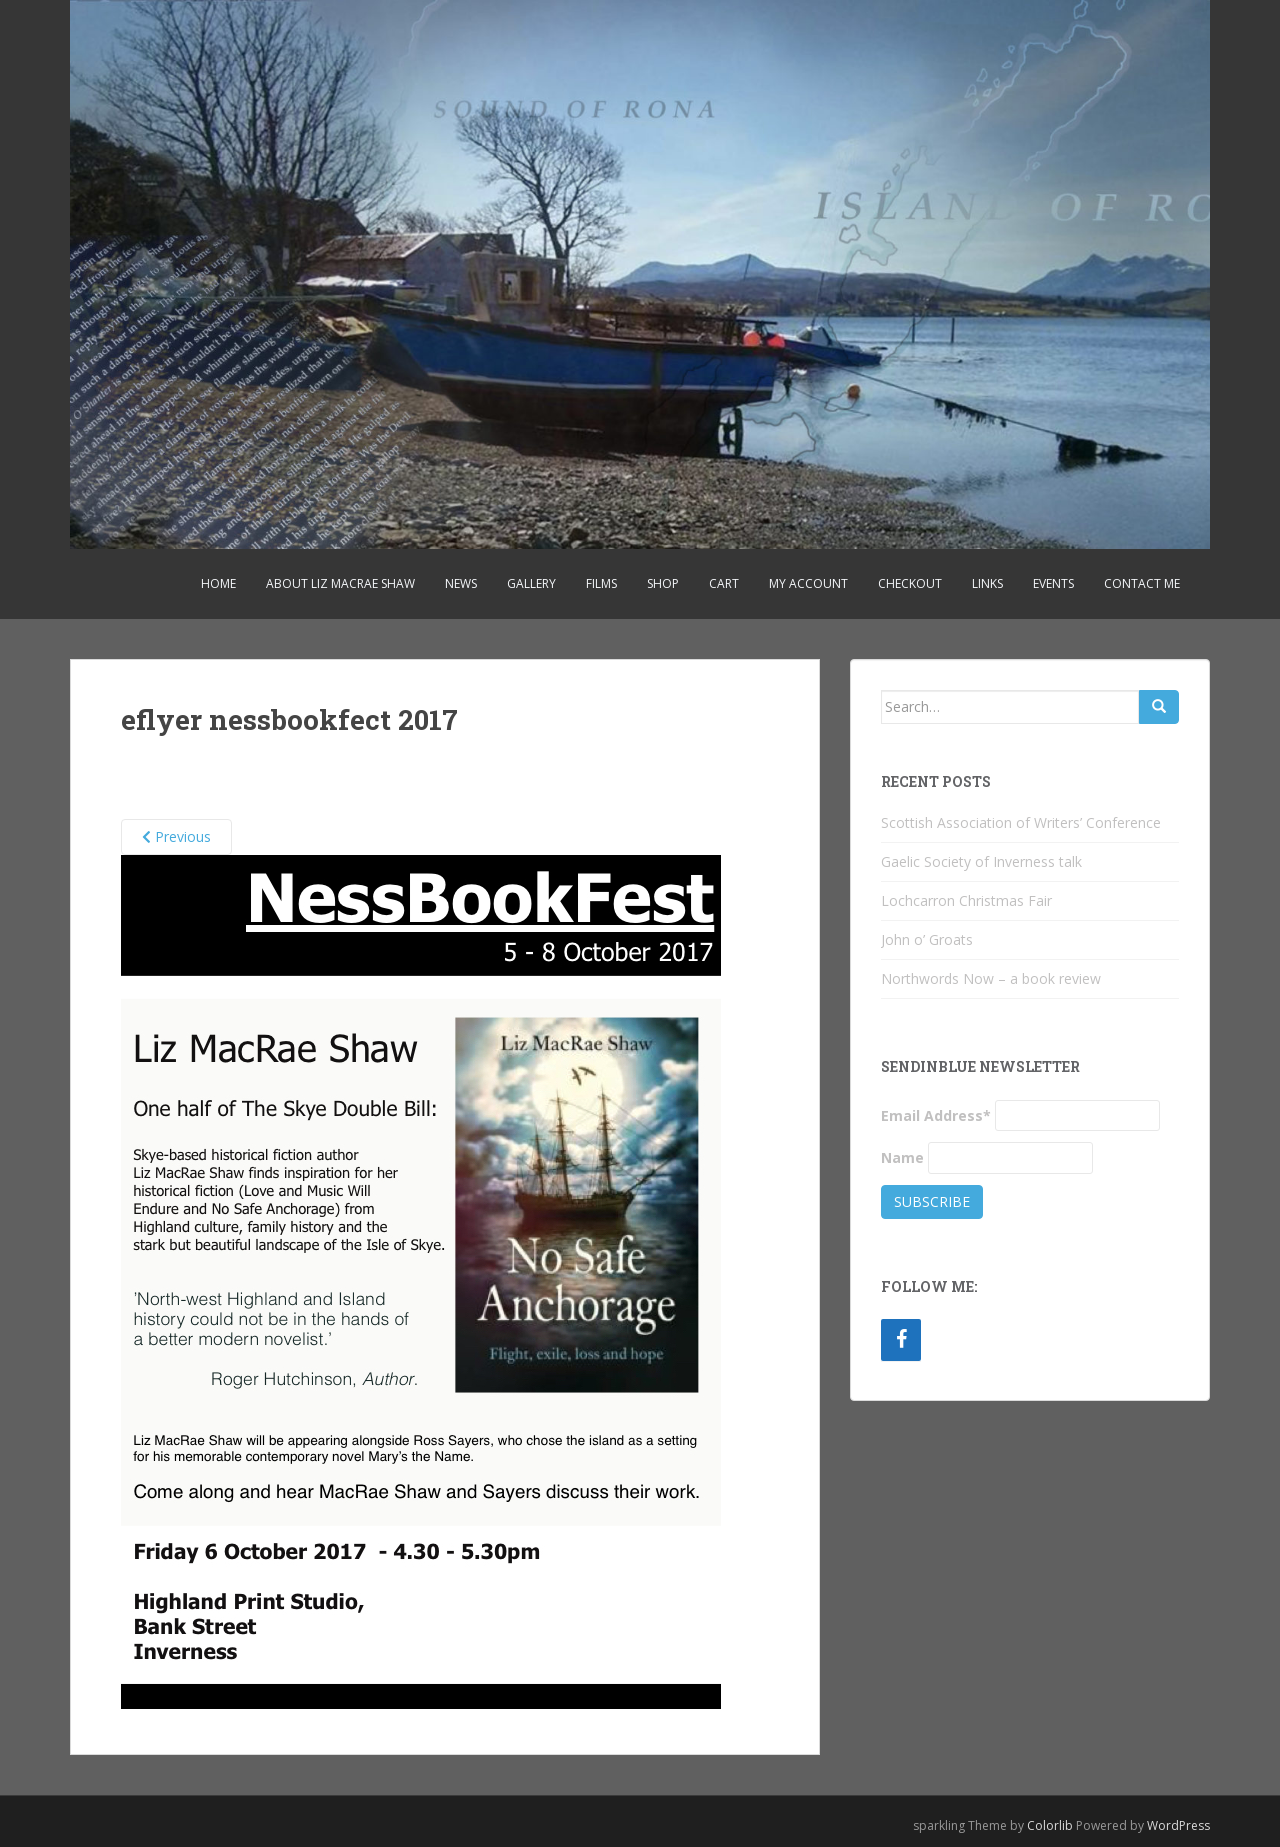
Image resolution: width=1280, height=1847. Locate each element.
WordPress (1178, 1825)
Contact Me (1142, 583)
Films (601, 583)
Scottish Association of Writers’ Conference (1021, 822)
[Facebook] (901, 1340)
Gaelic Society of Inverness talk (981, 861)
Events (1053, 583)
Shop (663, 583)
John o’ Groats (927, 939)
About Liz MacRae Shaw (340, 583)
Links (987, 583)
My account (808, 583)
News (461, 583)
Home (218, 583)
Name (902, 1157)
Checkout (910, 583)
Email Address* (936, 1115)
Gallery (531, 583)
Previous (176, 836)
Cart (724, 583)
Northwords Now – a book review (991, 978)
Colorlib (1050, 1825)
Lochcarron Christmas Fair (966, 900)
